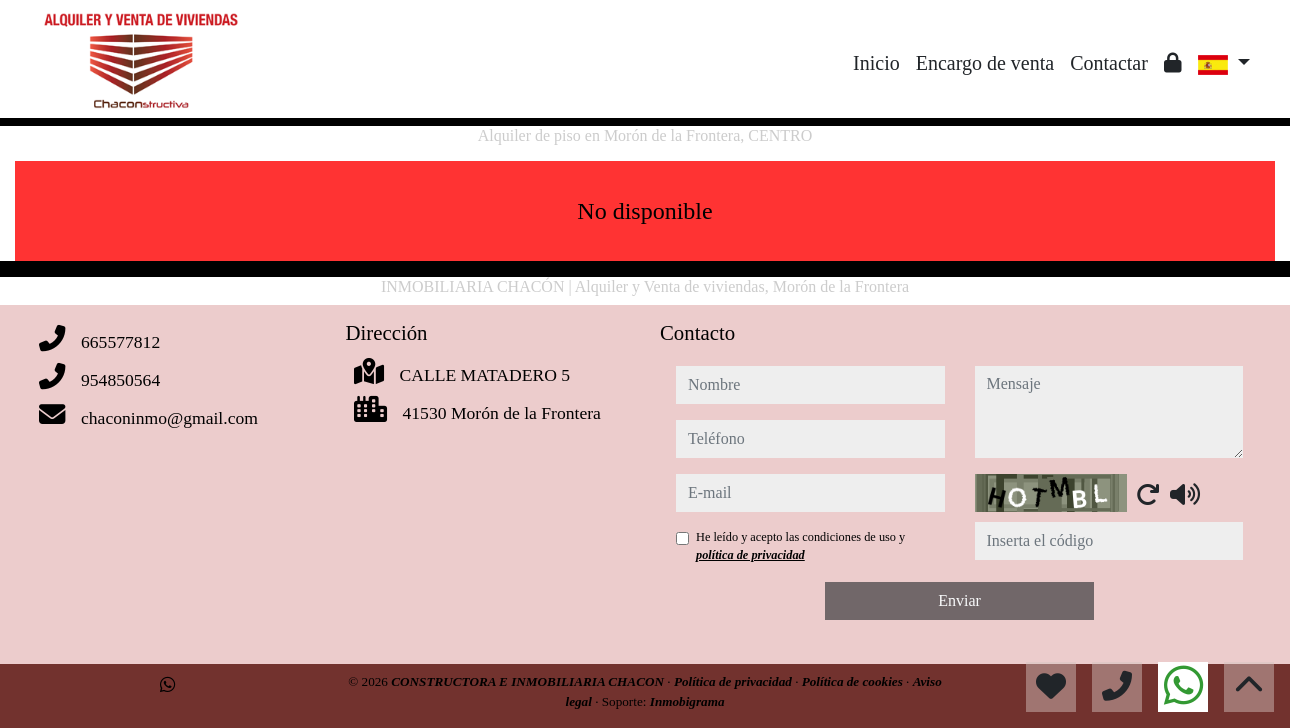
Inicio (876, 63)
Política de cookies (854, 681)
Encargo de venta (985, 63)
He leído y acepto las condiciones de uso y (800, 546)
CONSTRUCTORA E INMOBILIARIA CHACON (529, 681)
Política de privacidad (734, 681)
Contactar (1109, 63)
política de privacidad (750, 555)
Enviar (959, 600)
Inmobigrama (687, 701)
